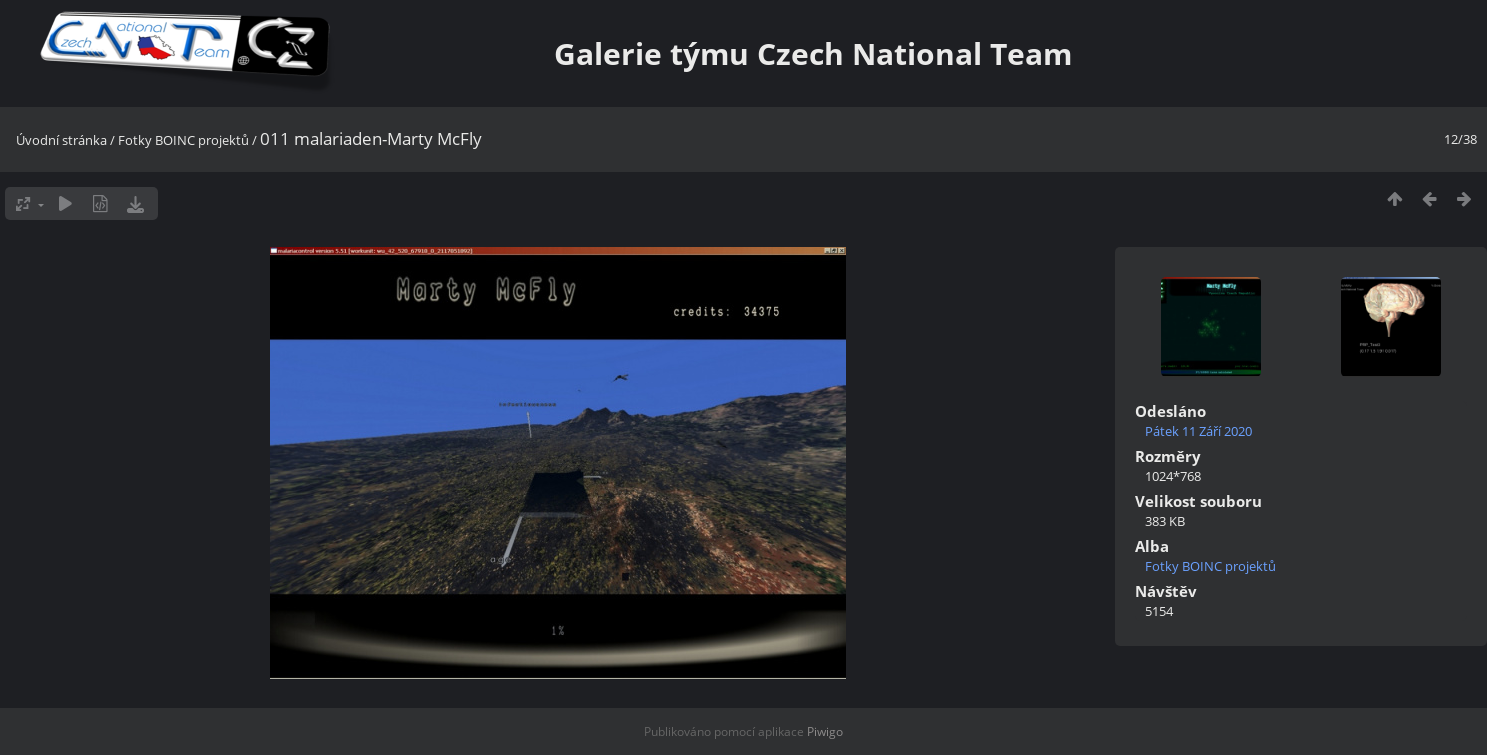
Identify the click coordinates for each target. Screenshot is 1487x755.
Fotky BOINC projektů (183, 140)
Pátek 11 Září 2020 (1198, 431)
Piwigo (825, 731)
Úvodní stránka (61, 140)
